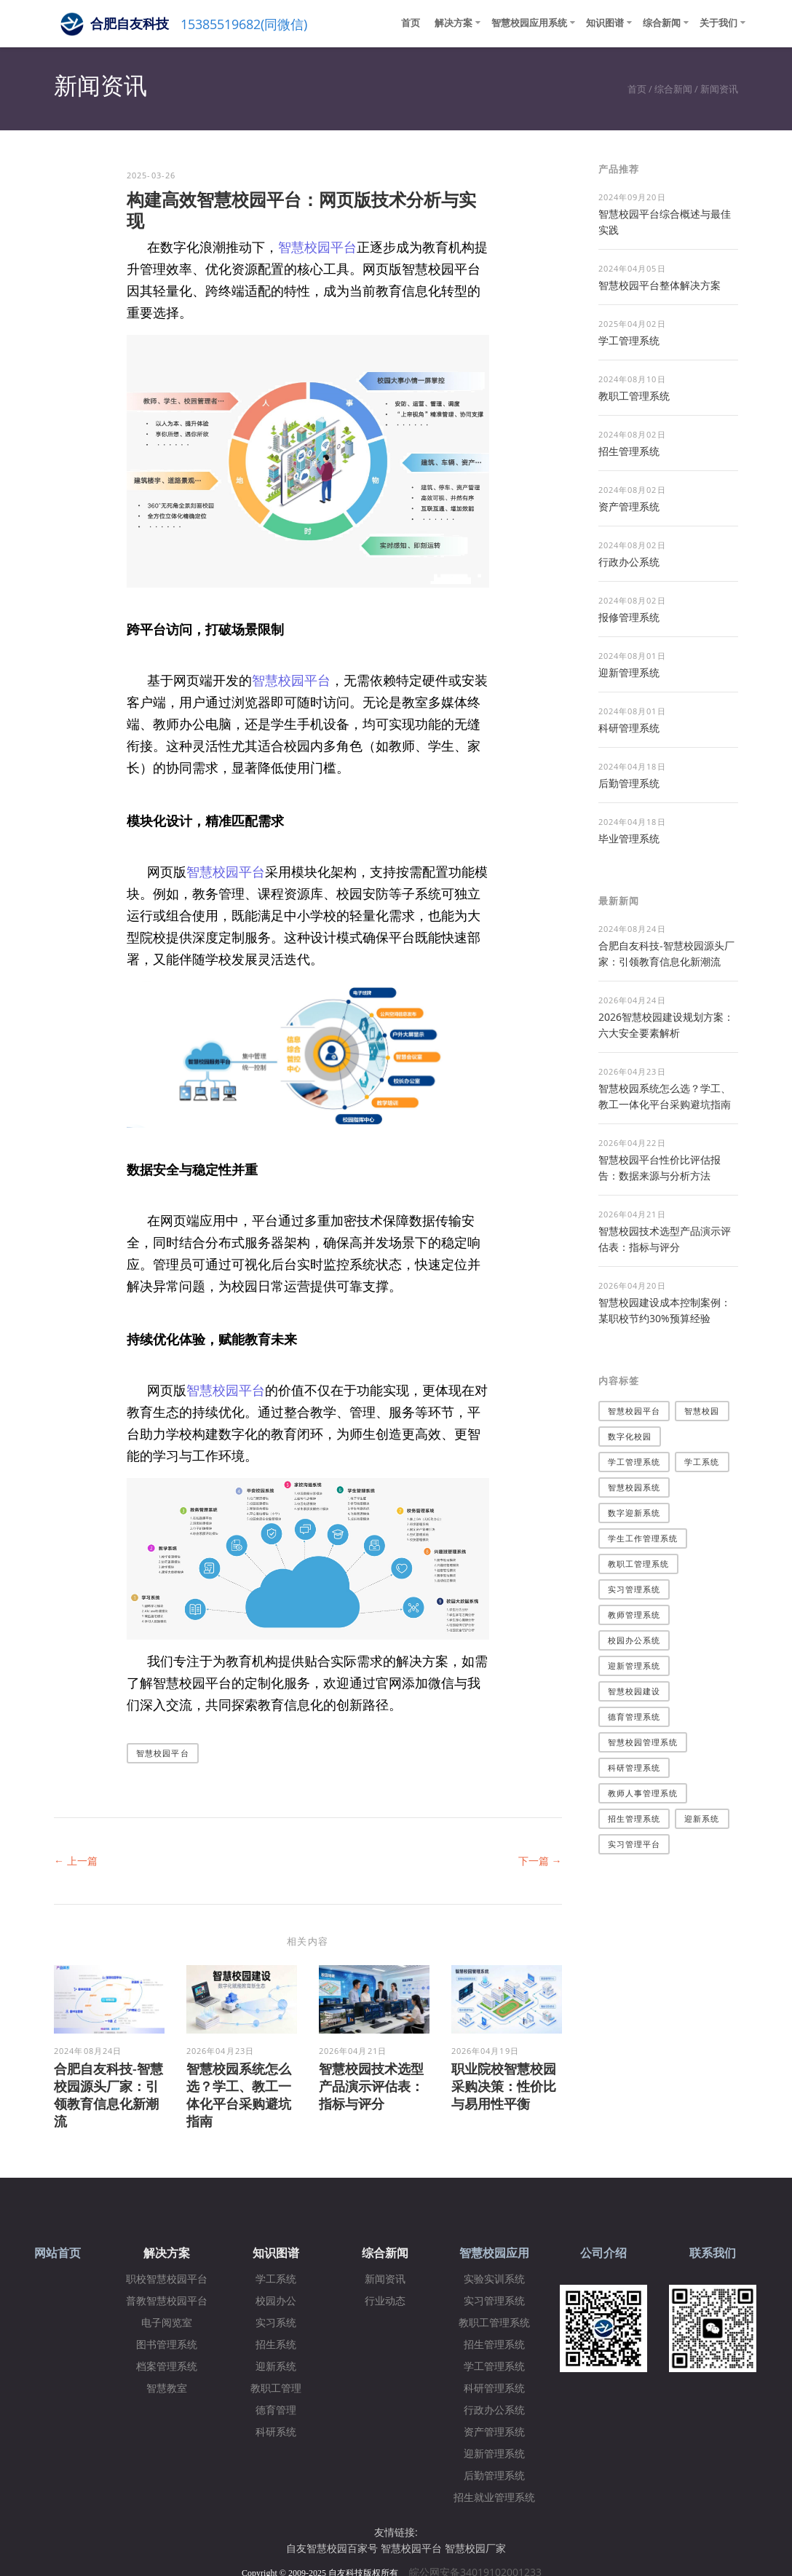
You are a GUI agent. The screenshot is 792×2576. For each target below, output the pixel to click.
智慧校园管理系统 (643, 1742)
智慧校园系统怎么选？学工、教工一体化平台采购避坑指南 (238, 2095)
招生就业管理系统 (494, 2497)
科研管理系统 (629, 728)
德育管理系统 (634, 1716)
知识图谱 (605, 22)
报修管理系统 (629, 617)
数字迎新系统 (634, 1512)
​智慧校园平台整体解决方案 (659, 285)
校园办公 (276, 2301)
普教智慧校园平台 (166, 2301)
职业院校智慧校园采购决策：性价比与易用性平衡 (503, 2086)
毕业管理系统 (629, 838)
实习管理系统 (634, 1589)
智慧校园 (701, 1410)
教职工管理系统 (634, 396)
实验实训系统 (494, 2279)
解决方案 (453, 22)
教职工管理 (275, 2388)
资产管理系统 (629, 506)
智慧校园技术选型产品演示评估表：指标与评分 (371, 2086)
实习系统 (276, 2323)
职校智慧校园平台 (166, 2279)
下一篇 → (540, 1861)
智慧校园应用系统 (529, 22)
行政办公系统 (629, 562)
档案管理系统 (166, 2366)
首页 (410, 22)
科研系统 (276, 2432)
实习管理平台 (634, 1843)
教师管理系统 (634, 1614)
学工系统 (701, 1461)
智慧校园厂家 (475, 2548)
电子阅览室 (166, 2323)
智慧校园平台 (317, 247)
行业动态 (385, 2301)
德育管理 (276, 2410)
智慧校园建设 (634, 1691)
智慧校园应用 (494, 2253)
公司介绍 (603, 2253)
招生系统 (276, 2344)
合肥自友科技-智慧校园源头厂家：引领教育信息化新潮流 (108, 2095)
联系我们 (712, 2253)
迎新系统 (701, 1818)
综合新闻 (662, 22)
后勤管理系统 (629, 783)
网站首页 (57, 2253)
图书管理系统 (166, 2344)
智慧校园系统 (634, 1487)
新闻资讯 (719, 88)
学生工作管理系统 (643, 1538)
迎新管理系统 (629, 672)
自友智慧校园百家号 (332, 2548)
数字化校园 (630, 1436)
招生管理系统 (629, 451)
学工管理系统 (629, 340)
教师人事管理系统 (643, 1792)
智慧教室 (166, 2388)
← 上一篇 (76, 1861)
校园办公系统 (634, 1640)
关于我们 (718, 22)
